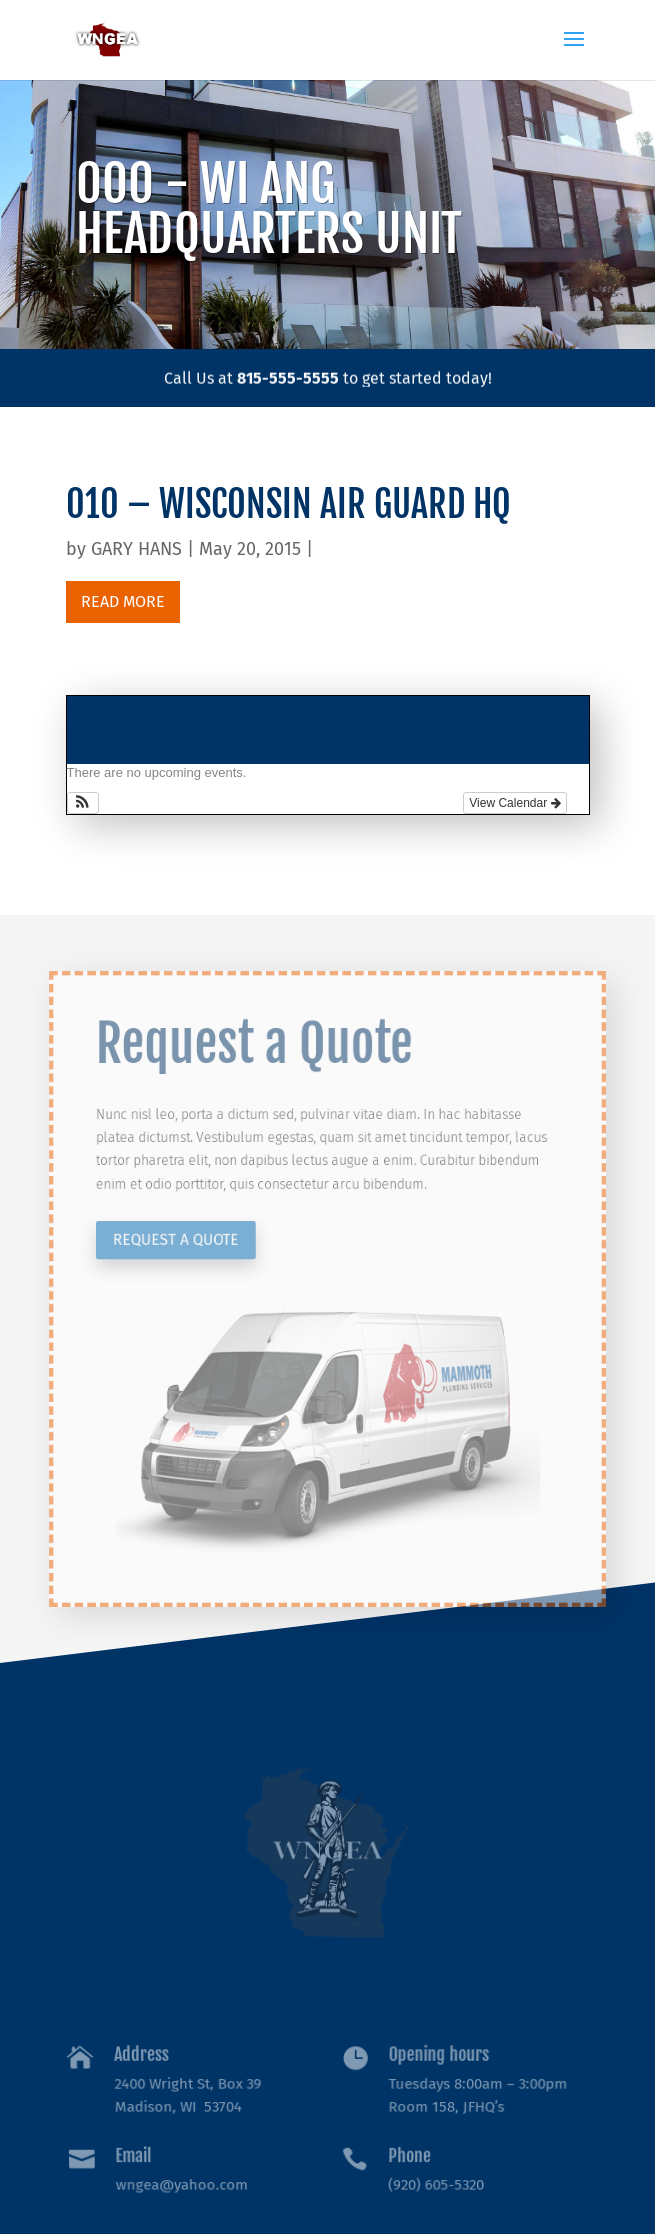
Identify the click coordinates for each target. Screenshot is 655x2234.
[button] (83, 803)
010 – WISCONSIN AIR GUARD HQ (288, 504)
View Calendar (514, 803)
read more (123, 601)
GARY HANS (136, 549)
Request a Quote (193, 1245)
